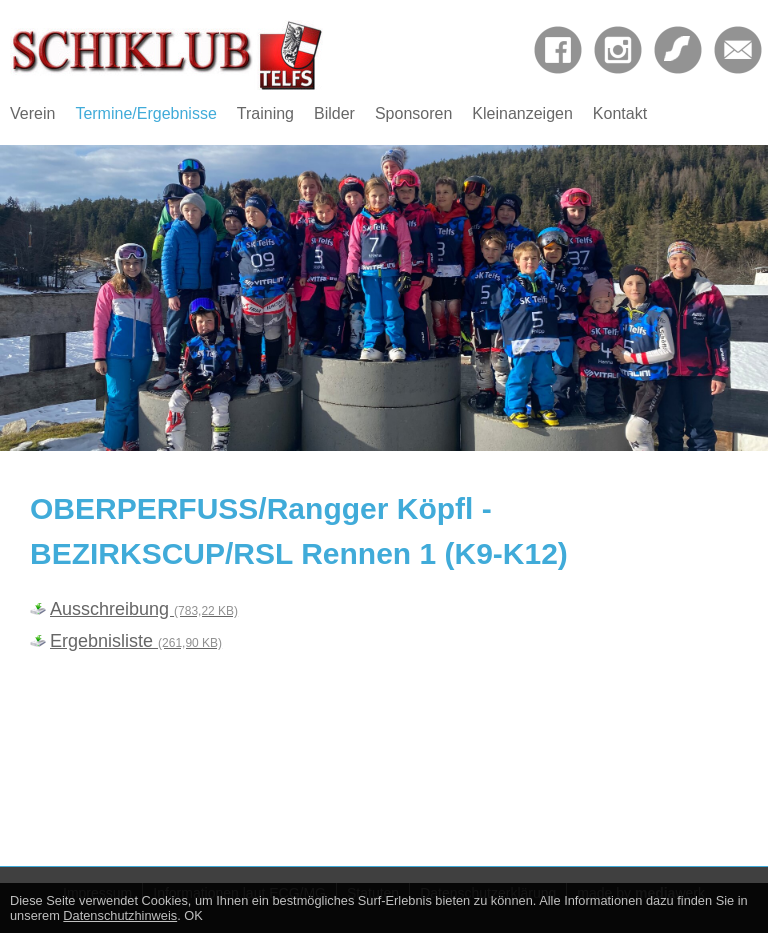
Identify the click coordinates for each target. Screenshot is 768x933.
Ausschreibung (144, 609)
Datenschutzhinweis (120, 915)
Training (265, 113)
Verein (32, 113)
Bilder (334, 113)
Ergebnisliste (136, 641)
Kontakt (620, 113)
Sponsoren (413, 113)
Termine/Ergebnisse (145, 113)
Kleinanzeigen (522, 113)
